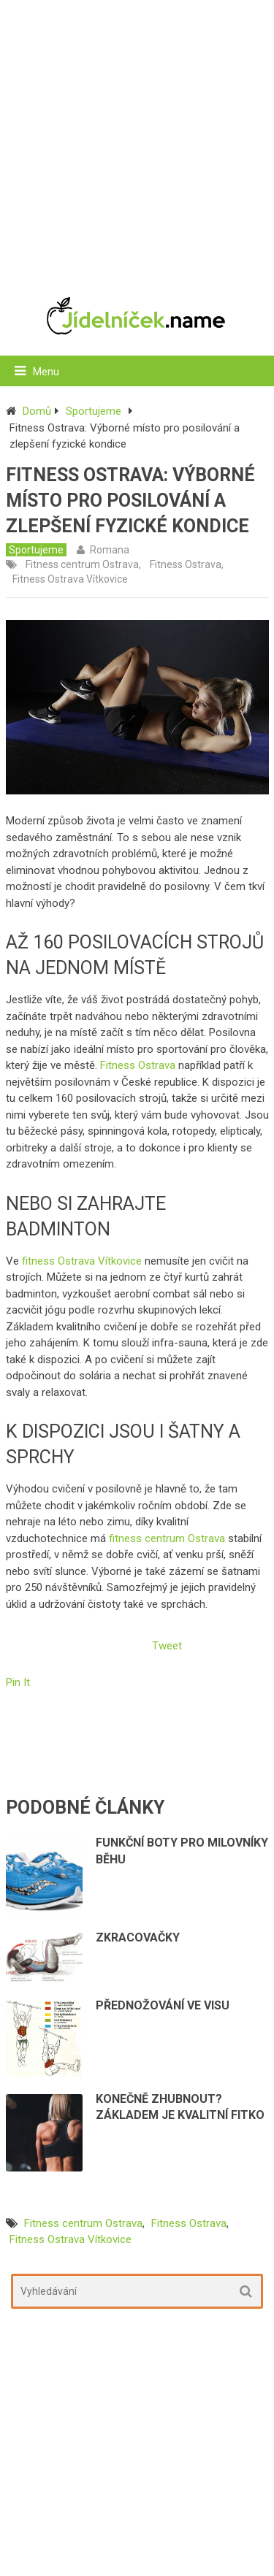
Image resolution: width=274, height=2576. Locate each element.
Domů (37, 411)
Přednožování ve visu (162, 2005)
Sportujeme (93, 411)
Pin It (18, 1682)
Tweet (167, 1645)
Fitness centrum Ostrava (82, 564)
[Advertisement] (137, 140)
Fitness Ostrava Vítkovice (70, 579)
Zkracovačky (138, 1937)
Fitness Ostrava (185, 564)
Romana (109, 550)
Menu (46, 371)
